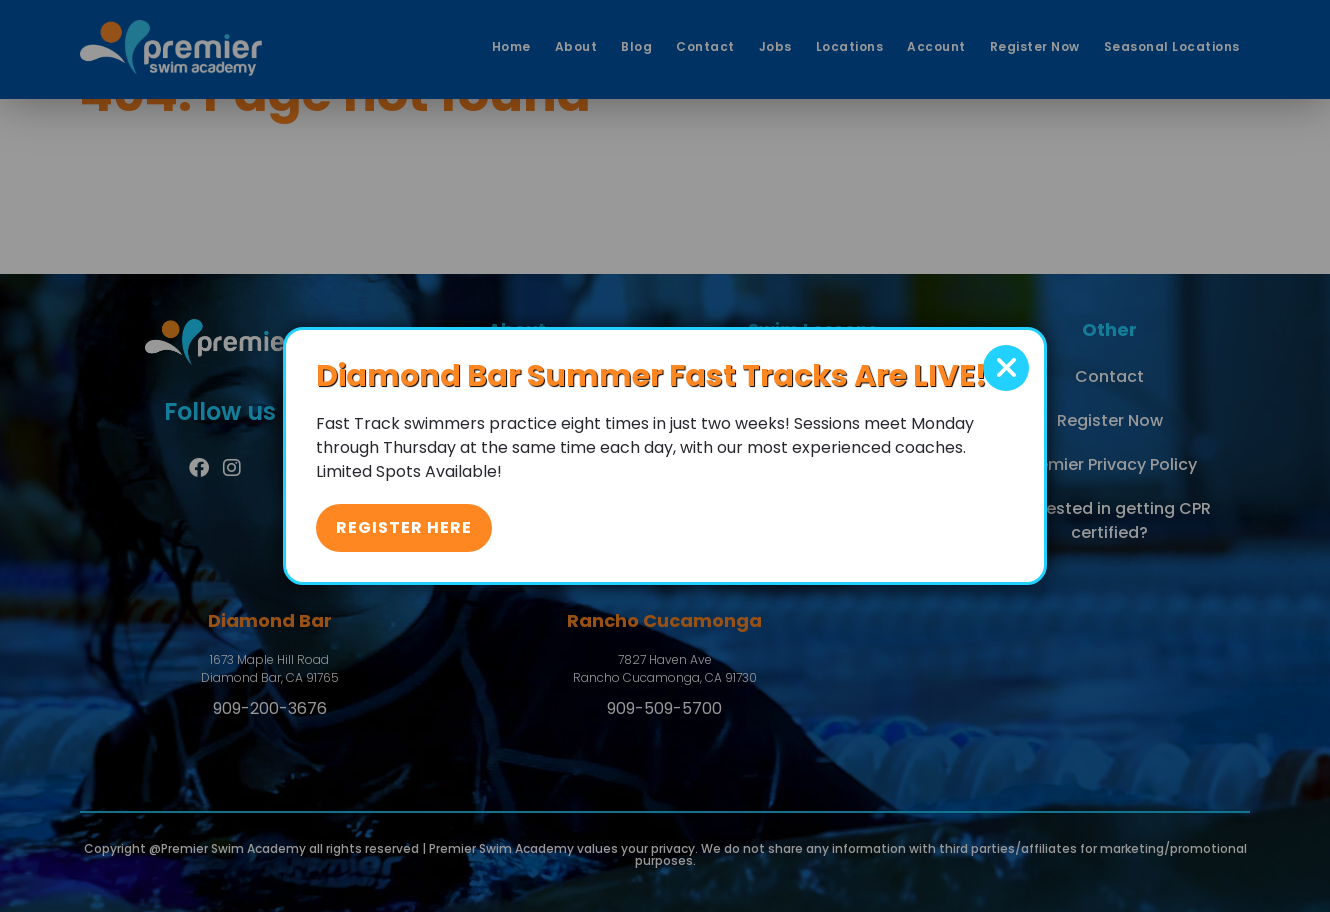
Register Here (404, 527)
